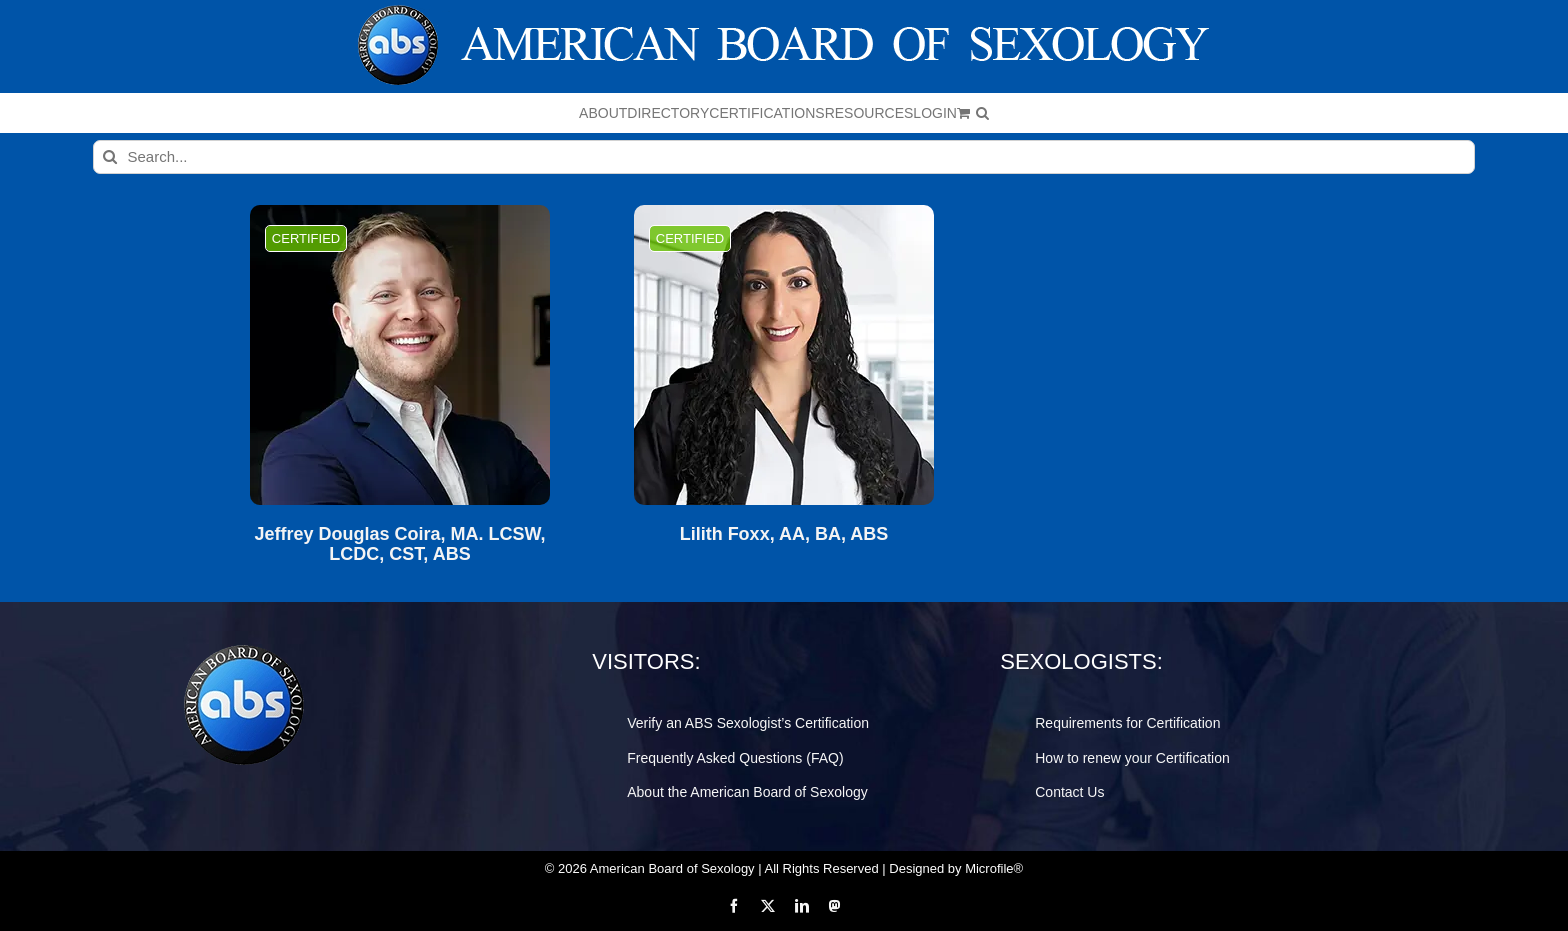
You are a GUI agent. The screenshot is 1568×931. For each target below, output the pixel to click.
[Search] (110, 157)
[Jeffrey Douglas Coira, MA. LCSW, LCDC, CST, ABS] (400, 355)
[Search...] (784, 157)
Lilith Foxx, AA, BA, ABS (784, 534)
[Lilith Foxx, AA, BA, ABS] (784, 355)
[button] (982, 113)
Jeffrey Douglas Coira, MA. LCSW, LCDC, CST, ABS (399, 544)
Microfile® (994, 868)
